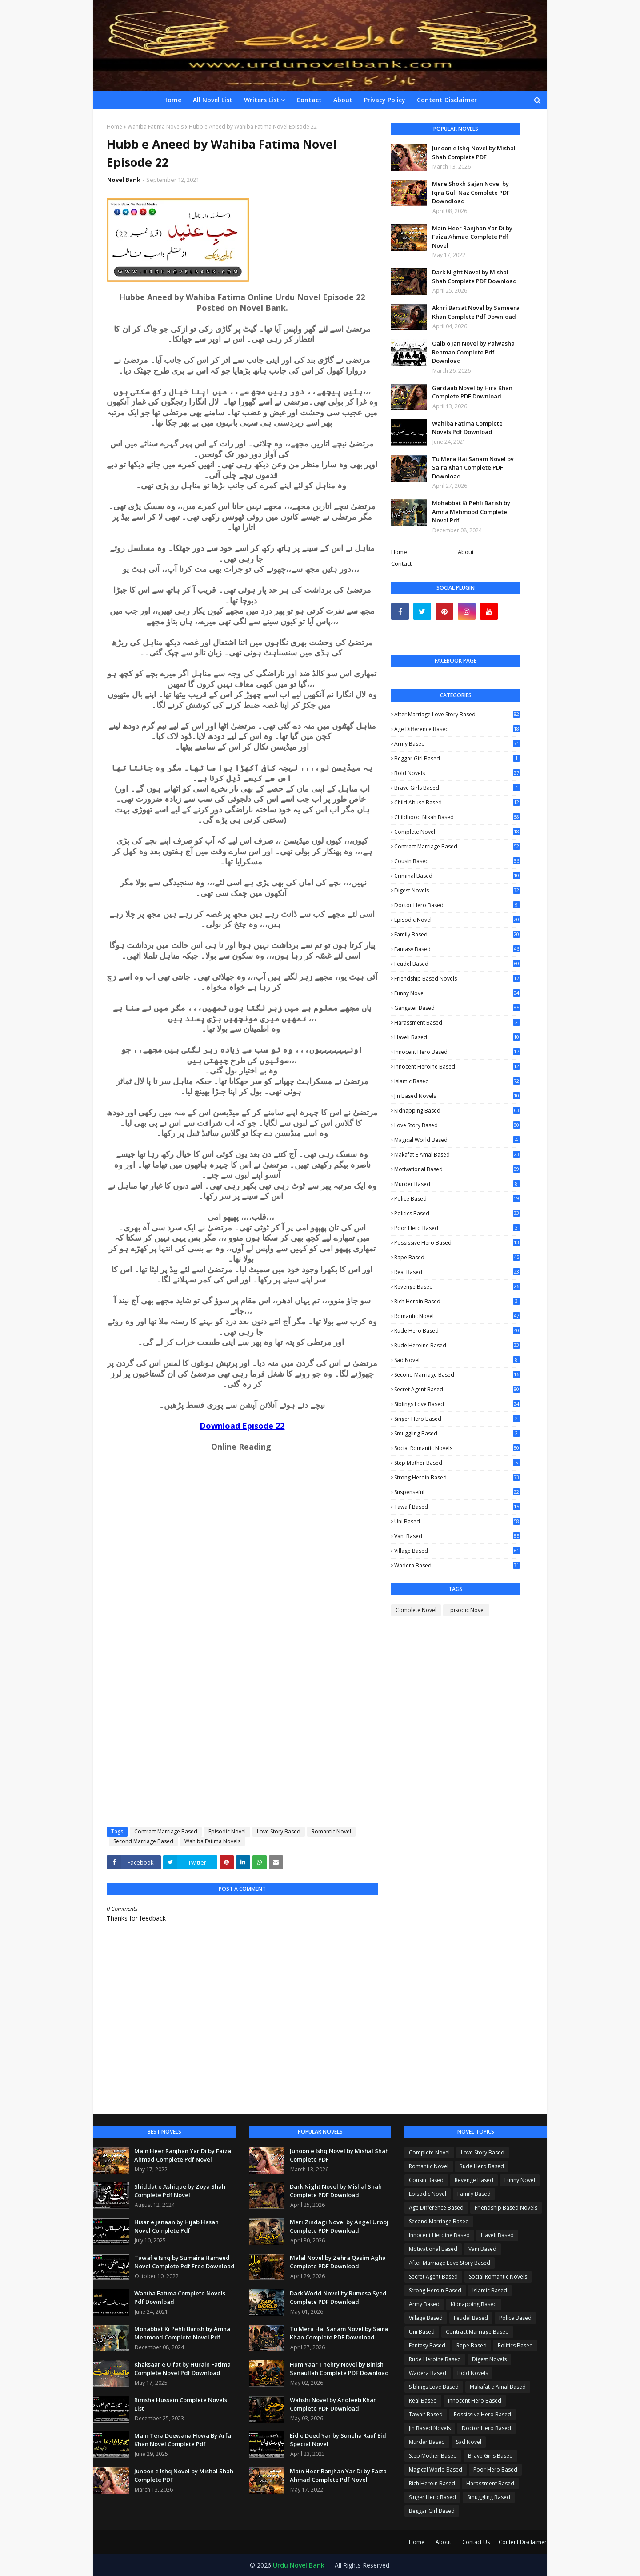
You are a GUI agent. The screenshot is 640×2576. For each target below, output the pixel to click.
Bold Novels (457, 773)
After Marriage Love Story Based (457, 714)
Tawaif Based (457, 1507)
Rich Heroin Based (457, 1301)
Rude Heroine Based (457, 1345)
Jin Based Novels (457, 1096)
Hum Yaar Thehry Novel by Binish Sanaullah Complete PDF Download (339, 2368)
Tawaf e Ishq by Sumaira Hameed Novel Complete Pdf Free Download (184, 2262)
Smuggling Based (457, 1433)
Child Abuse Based (457, 802)
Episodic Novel (227, 1831)
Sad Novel (457, 1360)
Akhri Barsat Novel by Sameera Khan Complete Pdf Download (476, 312)
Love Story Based (278, 1831)
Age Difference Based (457, 729)
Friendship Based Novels (457, 979)
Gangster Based (457, 1008)
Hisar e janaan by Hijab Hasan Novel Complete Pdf (176, 2226)
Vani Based (457, 1536)
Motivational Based (457, 1169)
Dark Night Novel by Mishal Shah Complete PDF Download (474, 276)
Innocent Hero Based (457, 1052)
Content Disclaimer (523, 2542)
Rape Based (457, 1257)
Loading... (173, 1640)
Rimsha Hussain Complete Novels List (180, 2404)
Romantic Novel (331, 1831)
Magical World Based (457, 1140)
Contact (401, 563)
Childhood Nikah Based (457, 817)
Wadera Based (457, 1565)
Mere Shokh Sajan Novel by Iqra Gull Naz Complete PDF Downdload (471, 192)
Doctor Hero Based (457, 905)
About (466, 552)
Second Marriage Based (143, 1841)
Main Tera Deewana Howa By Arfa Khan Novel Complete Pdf (182, 2439)
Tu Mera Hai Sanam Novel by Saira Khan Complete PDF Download (473, 467)
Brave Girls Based (457, 788)
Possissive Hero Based (457, 1242)
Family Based (457, 935)
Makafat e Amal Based (457, 1154)
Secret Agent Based (457, 1389)
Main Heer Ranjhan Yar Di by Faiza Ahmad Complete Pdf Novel (472, 236)
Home (114, 126)
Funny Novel (457, 993)
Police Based (457, 1198)
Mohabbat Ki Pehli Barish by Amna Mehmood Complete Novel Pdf (471, 511)
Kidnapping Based (457, 1110)
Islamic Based (457, 1081)
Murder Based (457, 1184)
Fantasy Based (457, 949)
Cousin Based (457, 861)
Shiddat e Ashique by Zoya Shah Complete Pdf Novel (179, 2190)
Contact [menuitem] (309, 100)
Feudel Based (457, 964)
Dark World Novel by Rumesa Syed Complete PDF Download (338, 2297)
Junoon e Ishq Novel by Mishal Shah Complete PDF (474, 152)
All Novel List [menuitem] (212, 100)
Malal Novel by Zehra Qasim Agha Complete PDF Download (338, 2262)
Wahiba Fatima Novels (156, 126)
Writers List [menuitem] (262, 100)
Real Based (457, 1272)
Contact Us (476, 2542)
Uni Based (457, 1521)
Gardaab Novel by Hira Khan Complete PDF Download (472, 392)
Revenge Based (457, 1287)
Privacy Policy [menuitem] (384, 100)
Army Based (457, 743)
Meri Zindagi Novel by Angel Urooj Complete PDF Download (339, 2226)
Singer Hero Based (457, 1419)
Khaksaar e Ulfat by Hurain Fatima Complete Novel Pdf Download (182, 2368)
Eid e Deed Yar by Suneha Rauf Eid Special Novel (338, 2439)
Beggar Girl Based (457, 758)
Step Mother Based (457, 1463)
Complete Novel (457, 832)
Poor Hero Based (457, 1228)
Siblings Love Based (457, 1404)
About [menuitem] (342, 100)
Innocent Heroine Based (457, 1067)
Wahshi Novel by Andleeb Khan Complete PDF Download (333, 2404)
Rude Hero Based (457, 1331)
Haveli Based (457, 1037)
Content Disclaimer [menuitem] (447, 100)
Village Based (457, 1551)
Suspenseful (457, 1492)
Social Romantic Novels (457, 1448)
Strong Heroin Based (457, 1477)
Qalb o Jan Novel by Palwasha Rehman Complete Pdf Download (473, 352)
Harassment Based (457, 1022)
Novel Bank (123, 180)
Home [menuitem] (172, 100)
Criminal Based (457, 876)
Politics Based (457, 1213)
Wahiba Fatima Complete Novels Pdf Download (467, 427)
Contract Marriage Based (165, 1831)
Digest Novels (457, 890)
